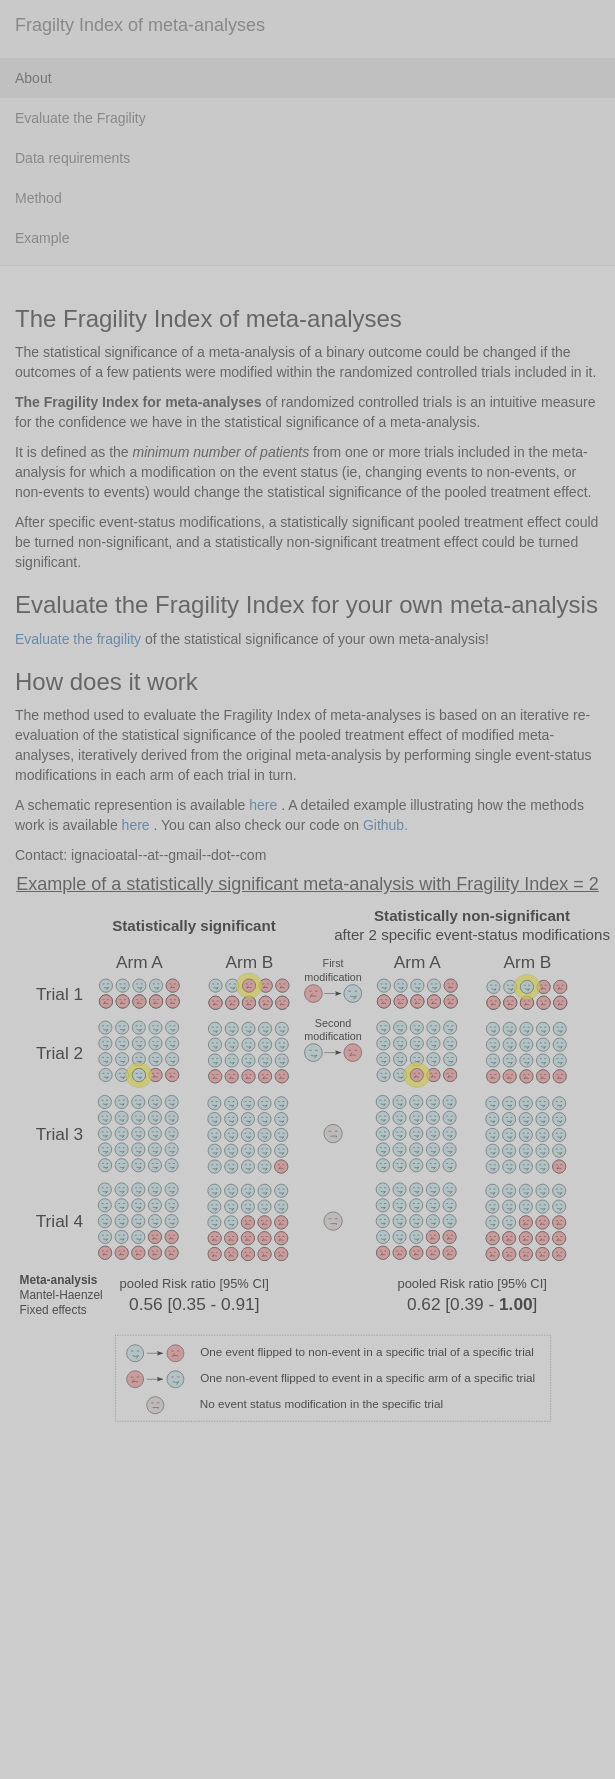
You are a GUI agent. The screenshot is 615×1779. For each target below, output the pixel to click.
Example (42, 238)
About (33, 78)
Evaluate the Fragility (80, 118)
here (263, 805)
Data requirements (72, 158)
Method (38, 198)
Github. (385, 825)
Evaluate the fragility (78, 639)
